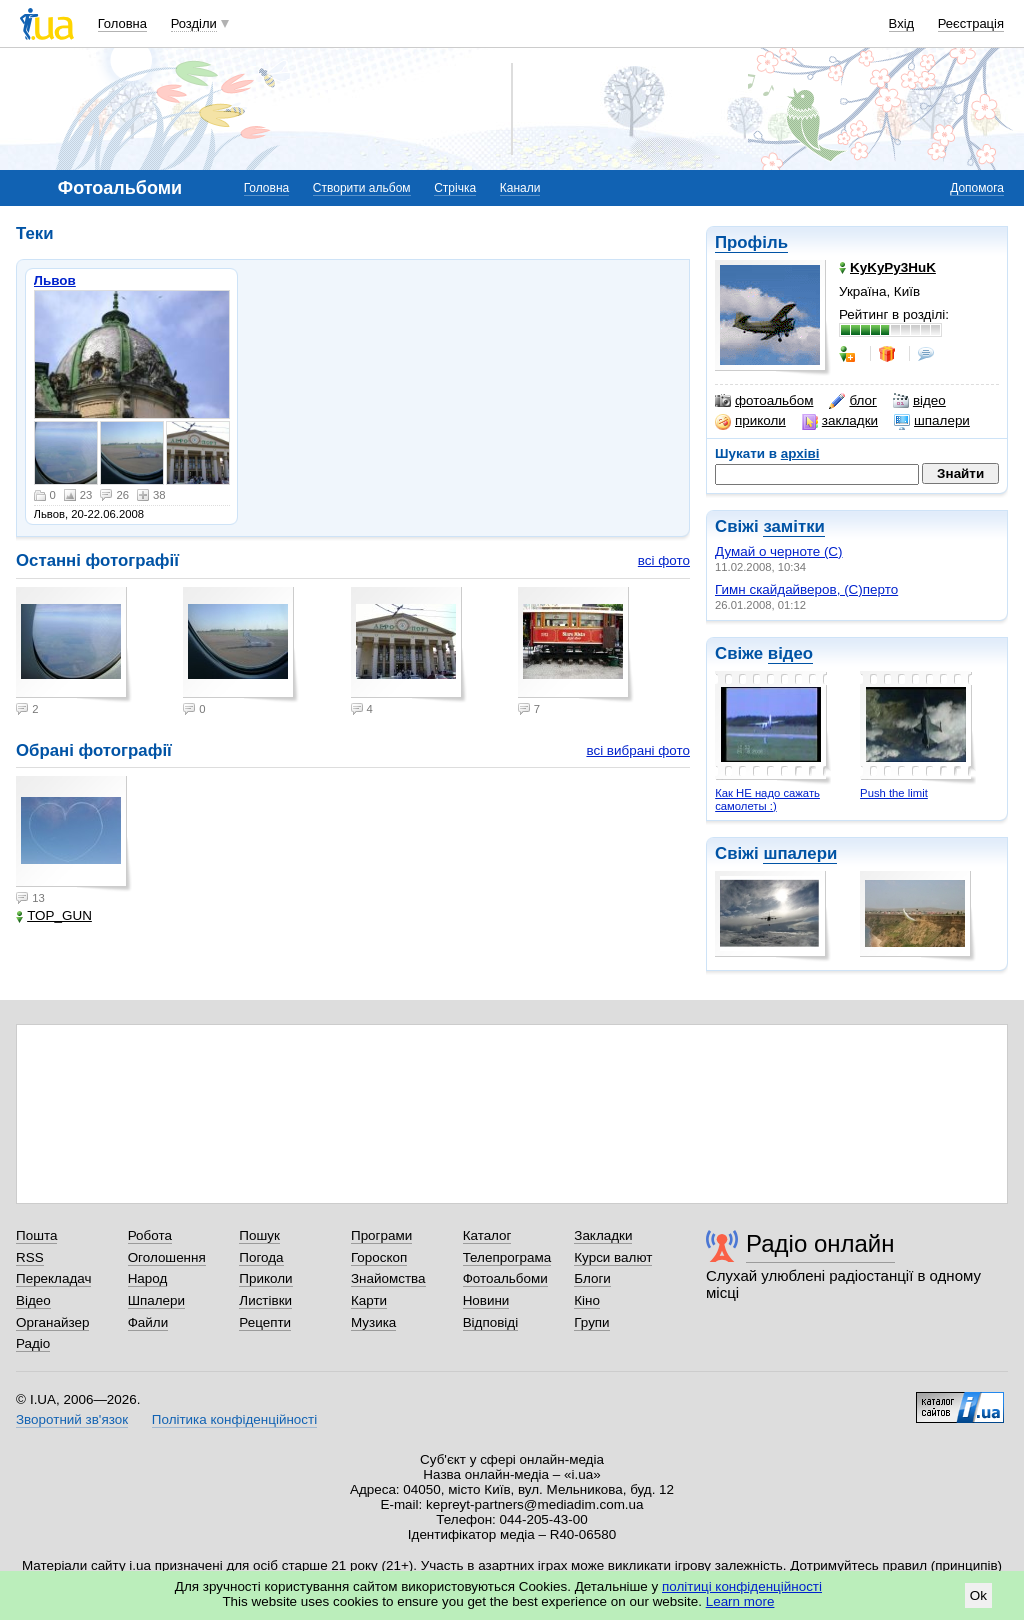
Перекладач (53, 1278)
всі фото (664, 560)
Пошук (259, 1235)
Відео (33, 1300)
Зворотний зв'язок (72, 1419)
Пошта (36, 1235)
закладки (840, 421)
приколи (750, 421)
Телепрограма (507, 1257)
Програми (381, 1235)
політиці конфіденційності (742, 1586)
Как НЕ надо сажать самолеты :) (767, 799)
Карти (369, 1300)
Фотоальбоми (505, 1278)
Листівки (265, 1300)
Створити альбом (362, 188)
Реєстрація (971, 23)
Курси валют (613, 1257)
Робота (150, 1235)
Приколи (265, 1278)
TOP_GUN (54, 915)
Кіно (587, 1300)
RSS (30, 1257)
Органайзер (52, 1322)
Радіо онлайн (820, 1243)
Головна (122, 23)
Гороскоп (379, 1257)
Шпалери (156, 1300)
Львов (55, 280)
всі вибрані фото (638, 750)
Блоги (592, 1278)
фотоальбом (764, 401)
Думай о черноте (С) (779, 551)
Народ (148, 1278)
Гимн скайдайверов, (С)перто (806, 589)
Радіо (33, 1343)
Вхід (902, 23)
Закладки (603, 1235)
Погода (261, 1257)
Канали (520, 188)
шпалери (932, 421)
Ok (978, 1595)
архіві (800, 453)
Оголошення (167, 1257)
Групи (591, 1322)
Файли (148, 1322)
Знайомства (388, 1278)
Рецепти (265, 1322)
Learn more (740, 1601)
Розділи (194, 23)
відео (919, 401)
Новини (486, 1300)
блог (852, 401)
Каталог (487, 1235)
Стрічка (455, 188)
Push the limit (894, 793)
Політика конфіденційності (234, 1419)
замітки (794, 526)
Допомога (977, 188)
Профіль (751, 242)
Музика (373, 1322)
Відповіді (491, 1322)
